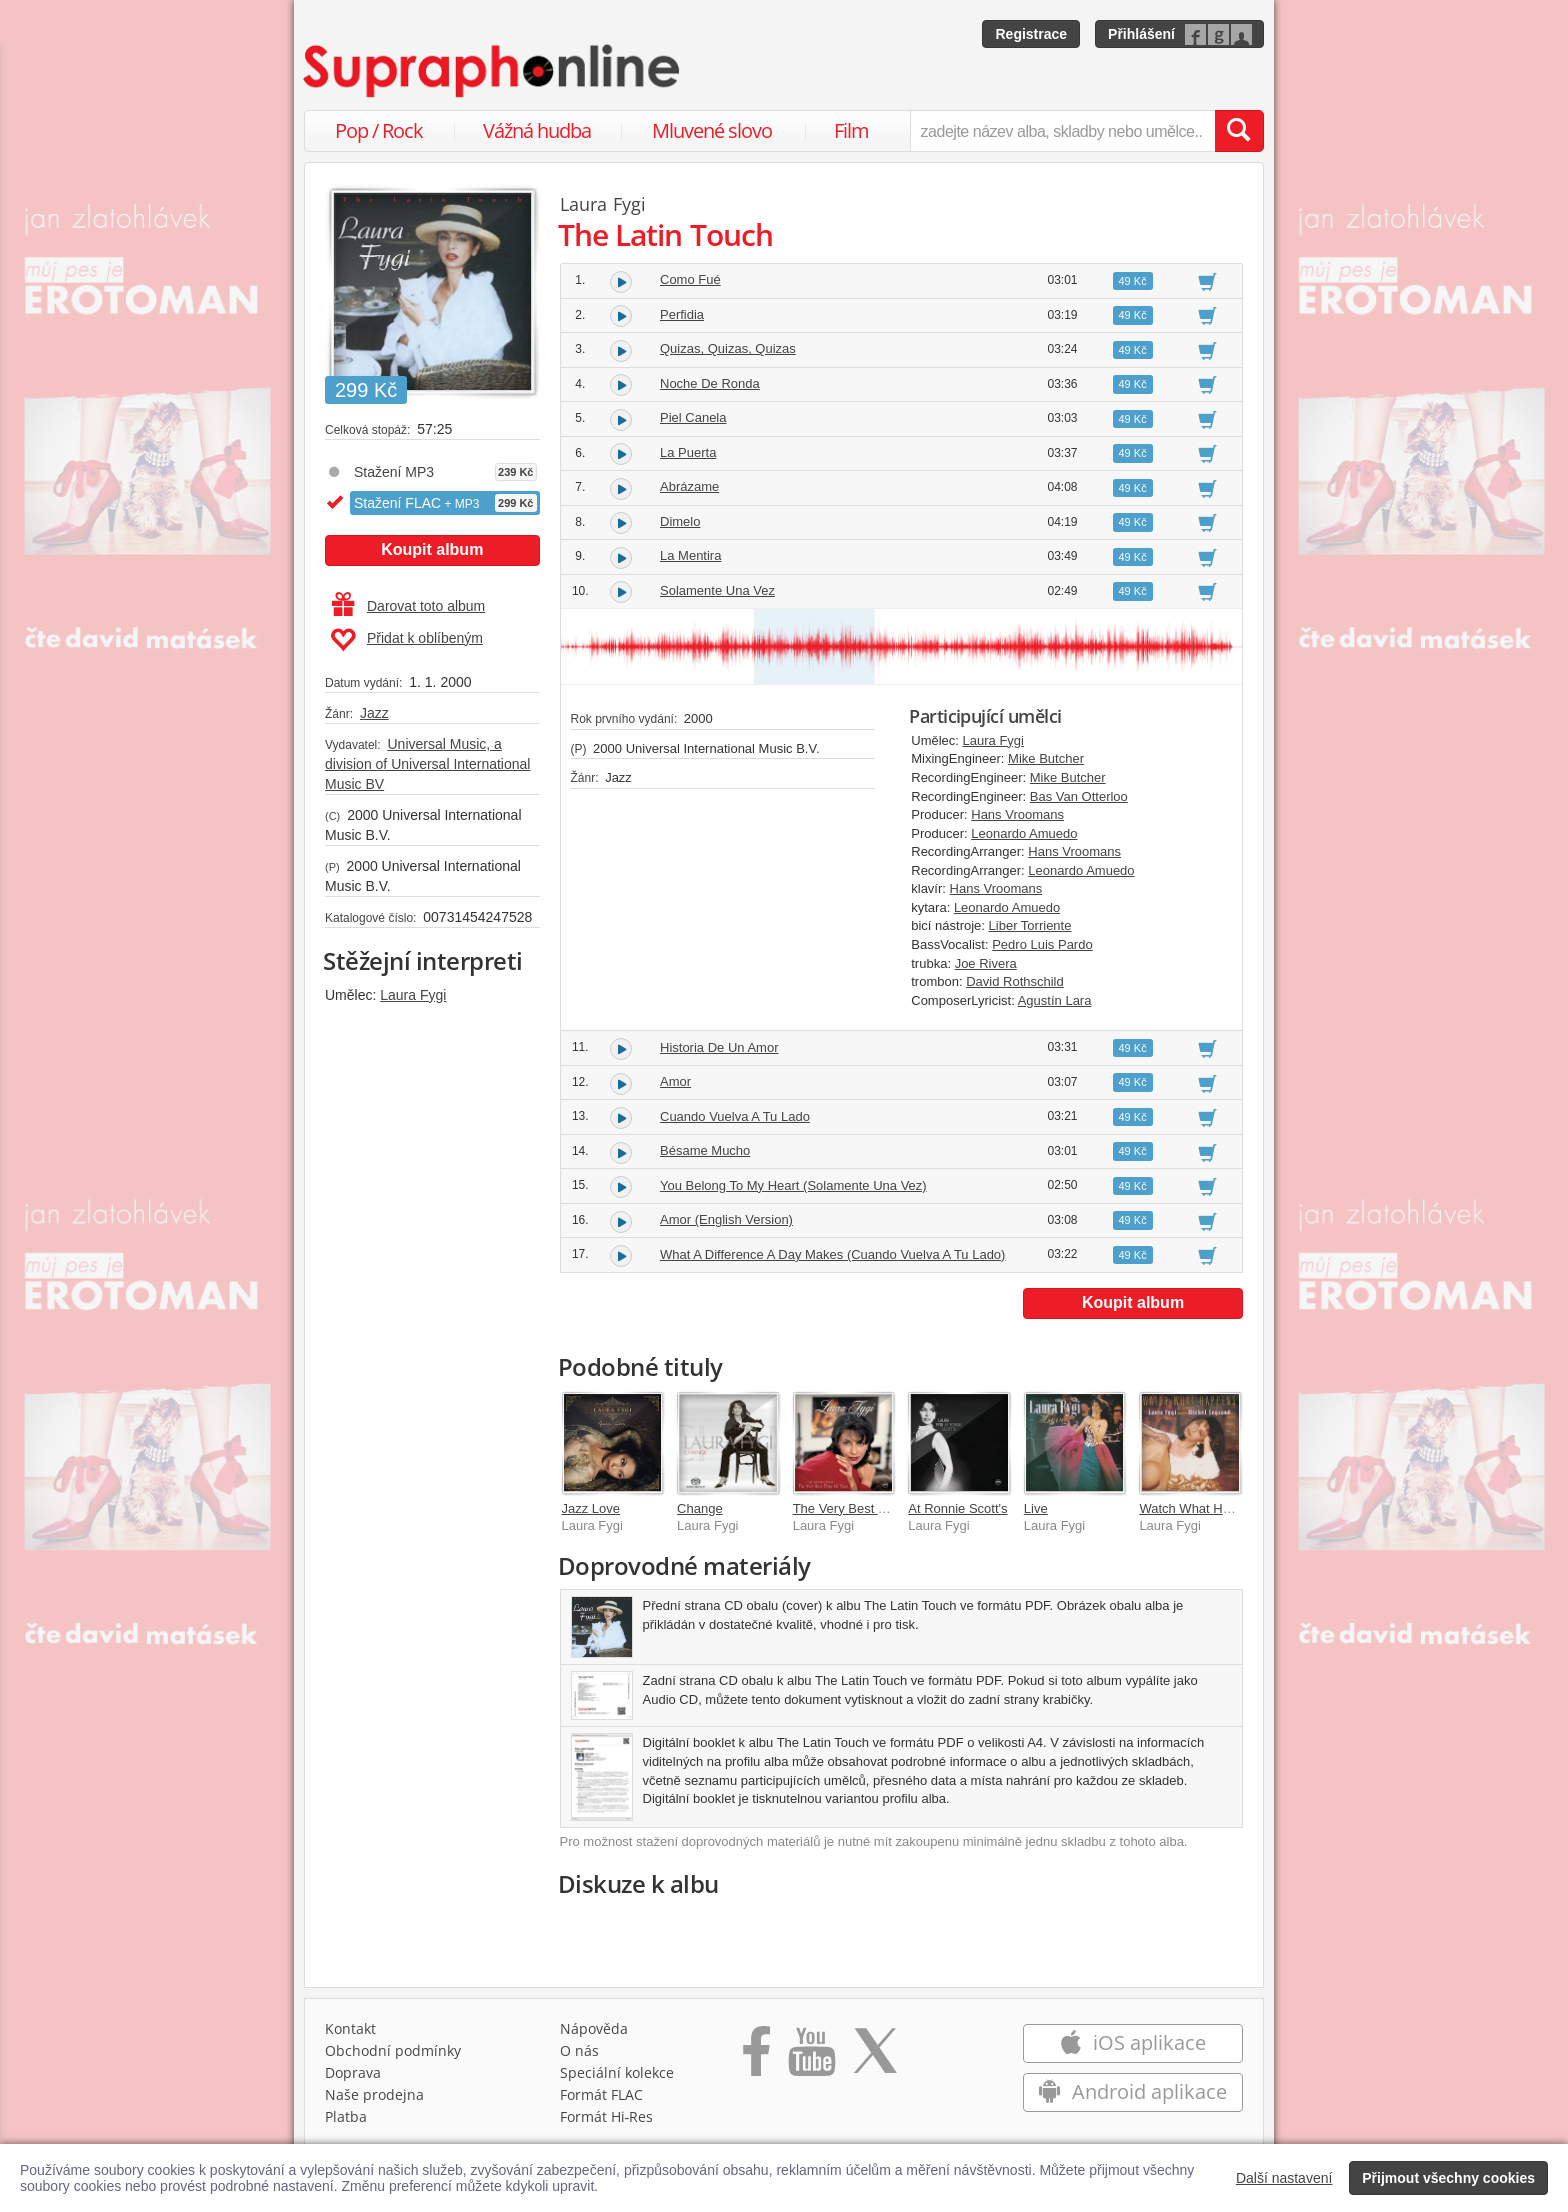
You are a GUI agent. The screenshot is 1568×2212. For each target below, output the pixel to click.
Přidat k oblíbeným (406, 640)
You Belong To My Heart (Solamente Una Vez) (793, 1185)
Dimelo (680, 521)
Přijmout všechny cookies (1448, 2178)
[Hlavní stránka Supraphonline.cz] (493, 71)
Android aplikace (1132, 2091)
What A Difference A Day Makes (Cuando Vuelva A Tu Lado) (832, 1254)
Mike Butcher (1046, 758)
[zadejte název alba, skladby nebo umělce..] (1062, 131)
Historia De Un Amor (719, 1047)
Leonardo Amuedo (1024, 833)
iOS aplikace (1132, 2042)
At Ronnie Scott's (957, 1508)
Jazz (374, 713)
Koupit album (432, 549)
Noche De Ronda (710, 383)
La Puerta (688, 452)
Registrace (1031, 34)
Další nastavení (1284, 2178)
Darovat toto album (408, 606)
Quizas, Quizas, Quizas (728, 348)
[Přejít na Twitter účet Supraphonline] (875, 2058)
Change (700, 1508)
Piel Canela (693, 417)
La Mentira (690, 555)
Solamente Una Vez (717, 590)
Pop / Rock (379, 130)
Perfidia (682, 314)
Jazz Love (591, 1508)
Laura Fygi (413, 995)
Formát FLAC (601, 2094)
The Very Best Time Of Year (873, 1508)
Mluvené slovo (712, 130)
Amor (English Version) (726, 1219)
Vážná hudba (537, 130)
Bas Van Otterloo (1079, 796)
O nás (579, 2050)
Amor (675, 1081)
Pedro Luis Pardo (1042, 944)
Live (1036, 1508)
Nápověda (594, 2028)
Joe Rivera (986, 963)
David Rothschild (1015, 981)
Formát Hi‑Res (607, 2116)
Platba (346, 2116)
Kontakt (350, 2028)
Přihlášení (1141, 34)
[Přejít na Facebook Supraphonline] (756, 2058)
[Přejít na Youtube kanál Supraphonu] (811, 2058)
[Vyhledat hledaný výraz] (1239, 131)
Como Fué (690, 279)
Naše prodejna (374, 2094)
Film (851, 130)
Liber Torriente (1030, 925)
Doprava (353, 2072)
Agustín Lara (1055, 1000)
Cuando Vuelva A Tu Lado (735, 1116)
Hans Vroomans (1017, 814)
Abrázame (689, 486)
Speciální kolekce (617, 2072)
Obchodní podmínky (393, 2050)
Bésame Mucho (705, 1150)
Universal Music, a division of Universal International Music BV (427, 764)
